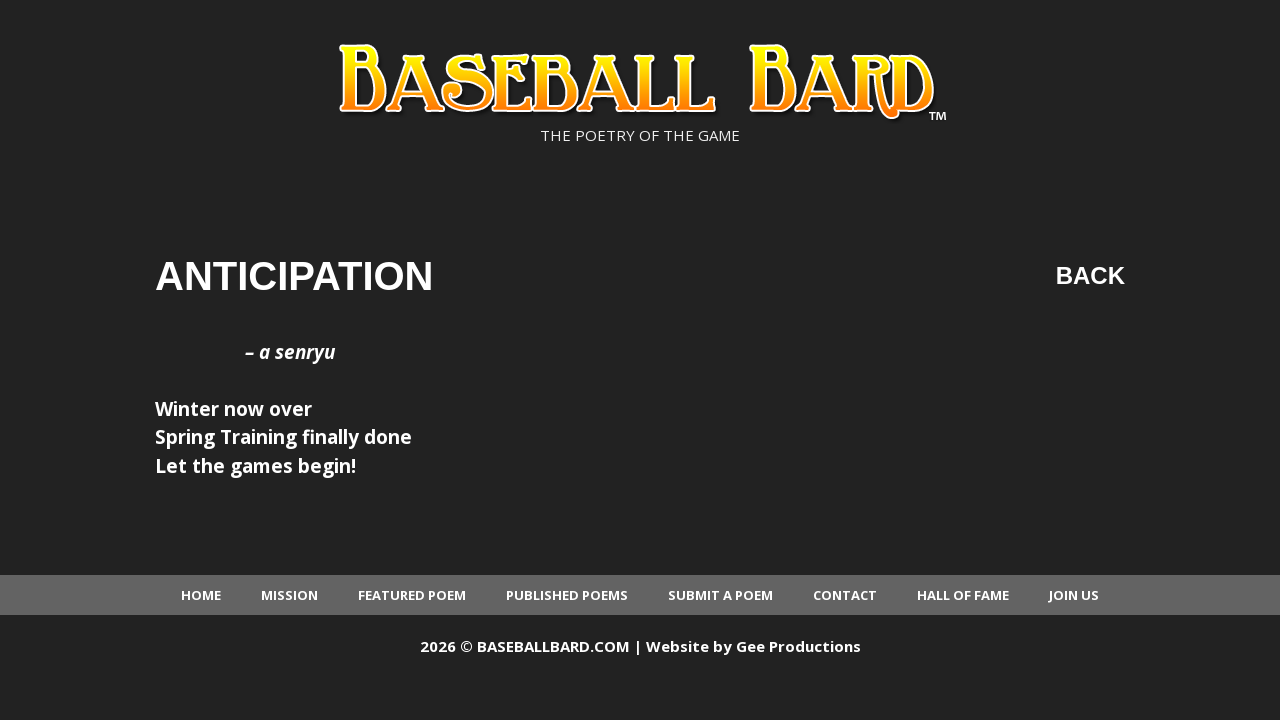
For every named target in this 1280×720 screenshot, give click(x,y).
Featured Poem (412, 595)
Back (1090, 275)
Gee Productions (798, 646)
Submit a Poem (720, 595)
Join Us (1074, 595)
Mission (289, 595)
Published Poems (567, 595)
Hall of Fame (963, 595)
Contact (845, 595)
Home (201, 595)
